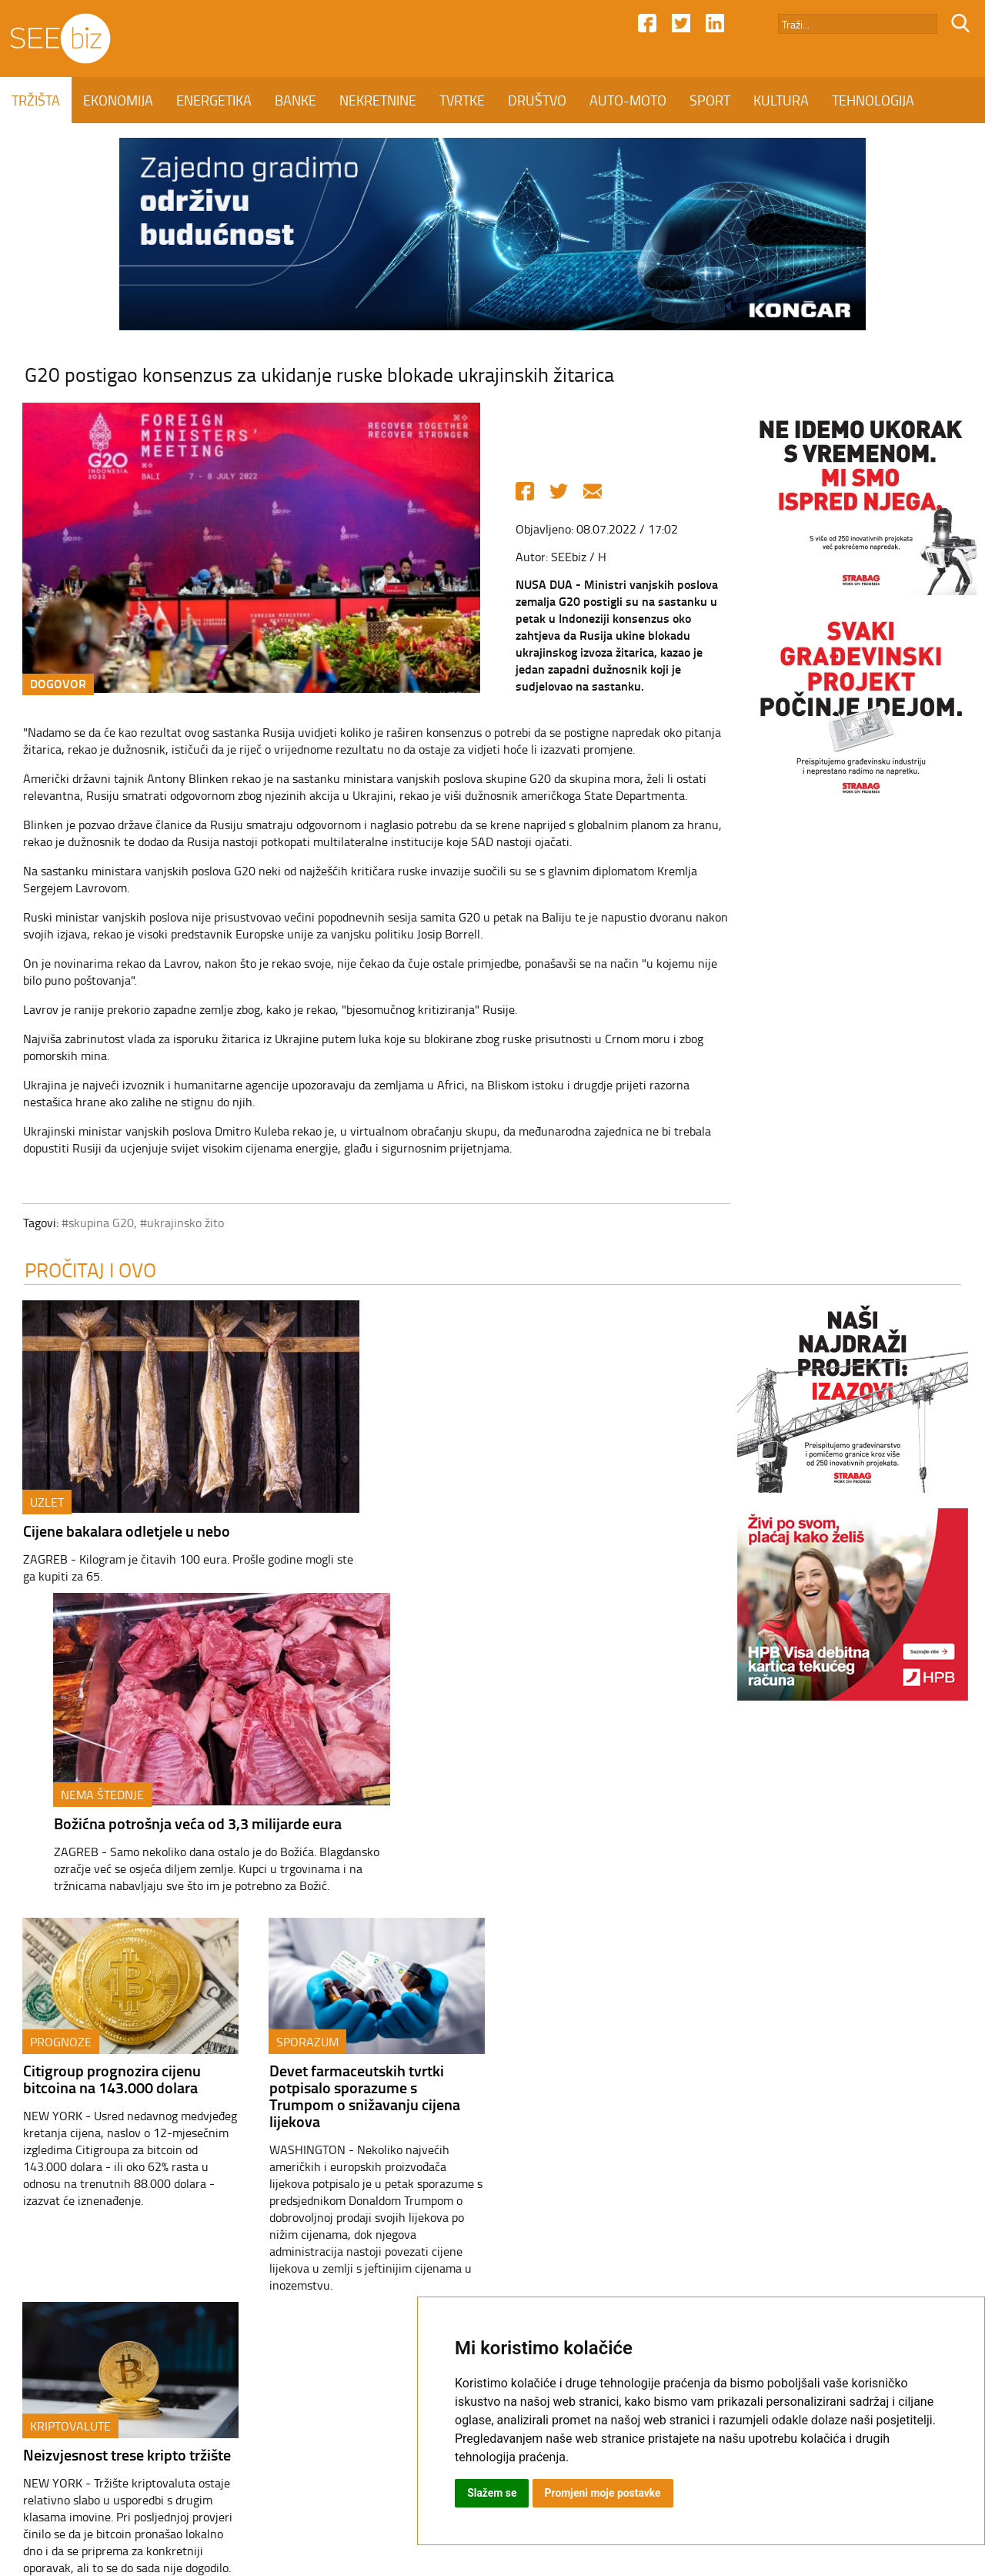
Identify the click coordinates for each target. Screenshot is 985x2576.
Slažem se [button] (492, 2493)
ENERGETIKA (214, 100)
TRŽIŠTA (36, 100)
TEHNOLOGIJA (873, 100)
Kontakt (352, 2443)
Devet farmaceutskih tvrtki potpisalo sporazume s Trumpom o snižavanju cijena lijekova (357, 1806)
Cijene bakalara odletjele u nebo (119, 1532)
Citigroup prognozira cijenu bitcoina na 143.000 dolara (105, 1788)
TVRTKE (462, 100)
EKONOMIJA (118, 100)
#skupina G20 (91, 1223)
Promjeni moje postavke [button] (603, 2493)
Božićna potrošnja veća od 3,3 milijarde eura (529, 1532)
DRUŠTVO (537, 100)
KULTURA (781, 100)
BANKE (295, 100)
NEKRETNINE (377, 100)
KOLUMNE (42, 146)
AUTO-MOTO (627, 100)
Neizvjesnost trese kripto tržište (612, 1780)
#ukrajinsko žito (175, 1223)
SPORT (710, 100)
